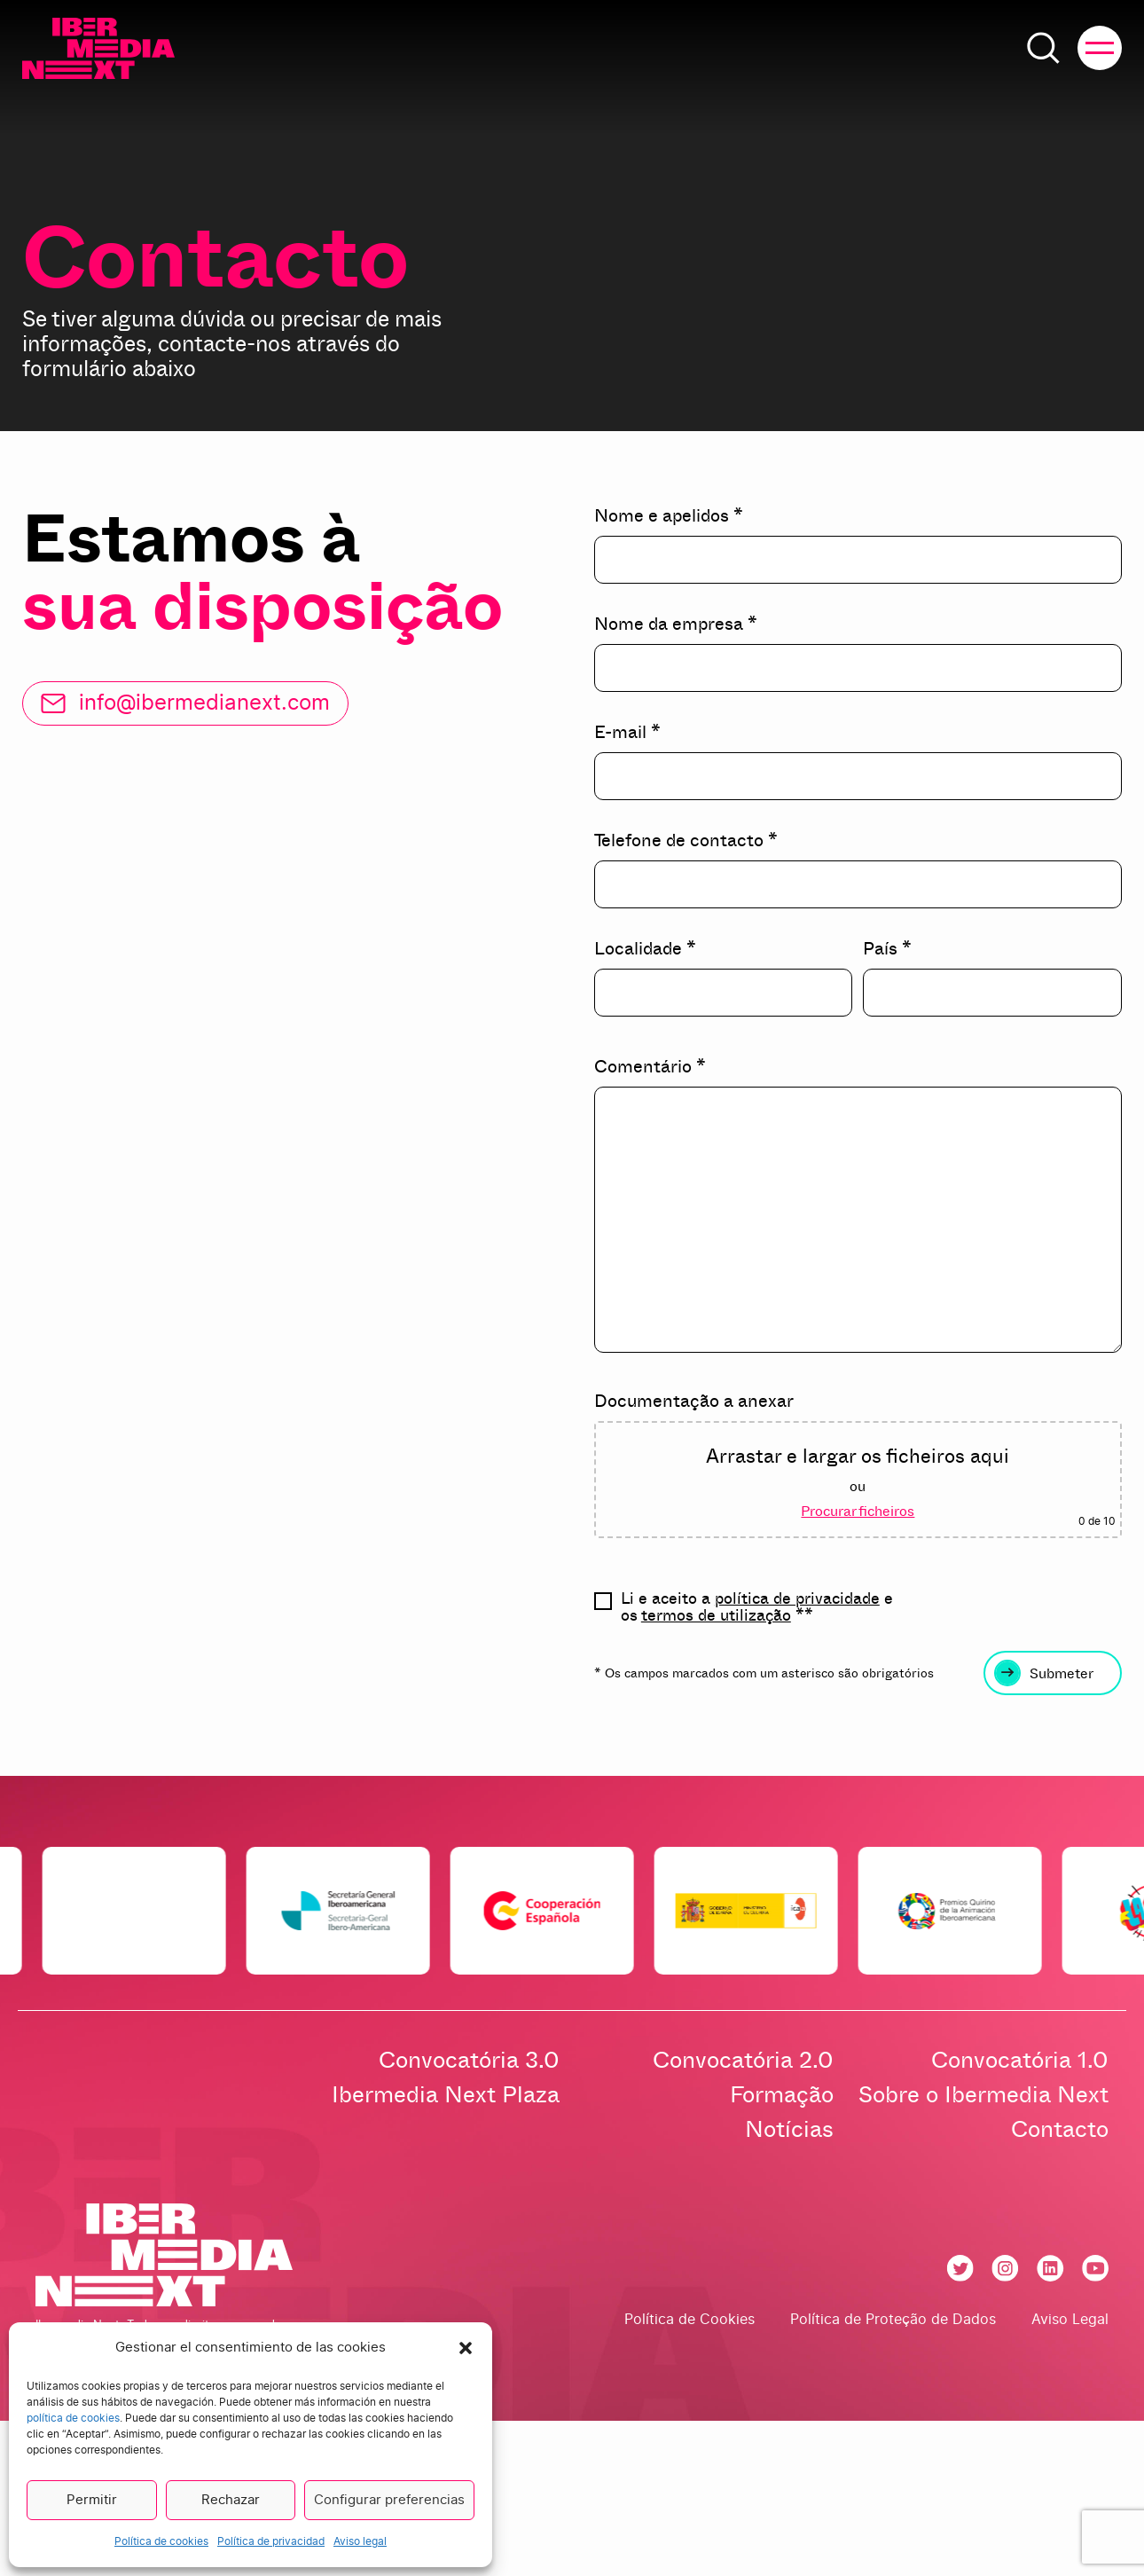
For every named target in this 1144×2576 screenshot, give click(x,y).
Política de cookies (161, 2541)
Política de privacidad (271, 2541)
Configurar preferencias (389, 2500)
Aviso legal (360, 2541)
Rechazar (230, 2500)
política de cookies (73, 2418)
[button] (465, 2348)
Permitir (92, 2500)
